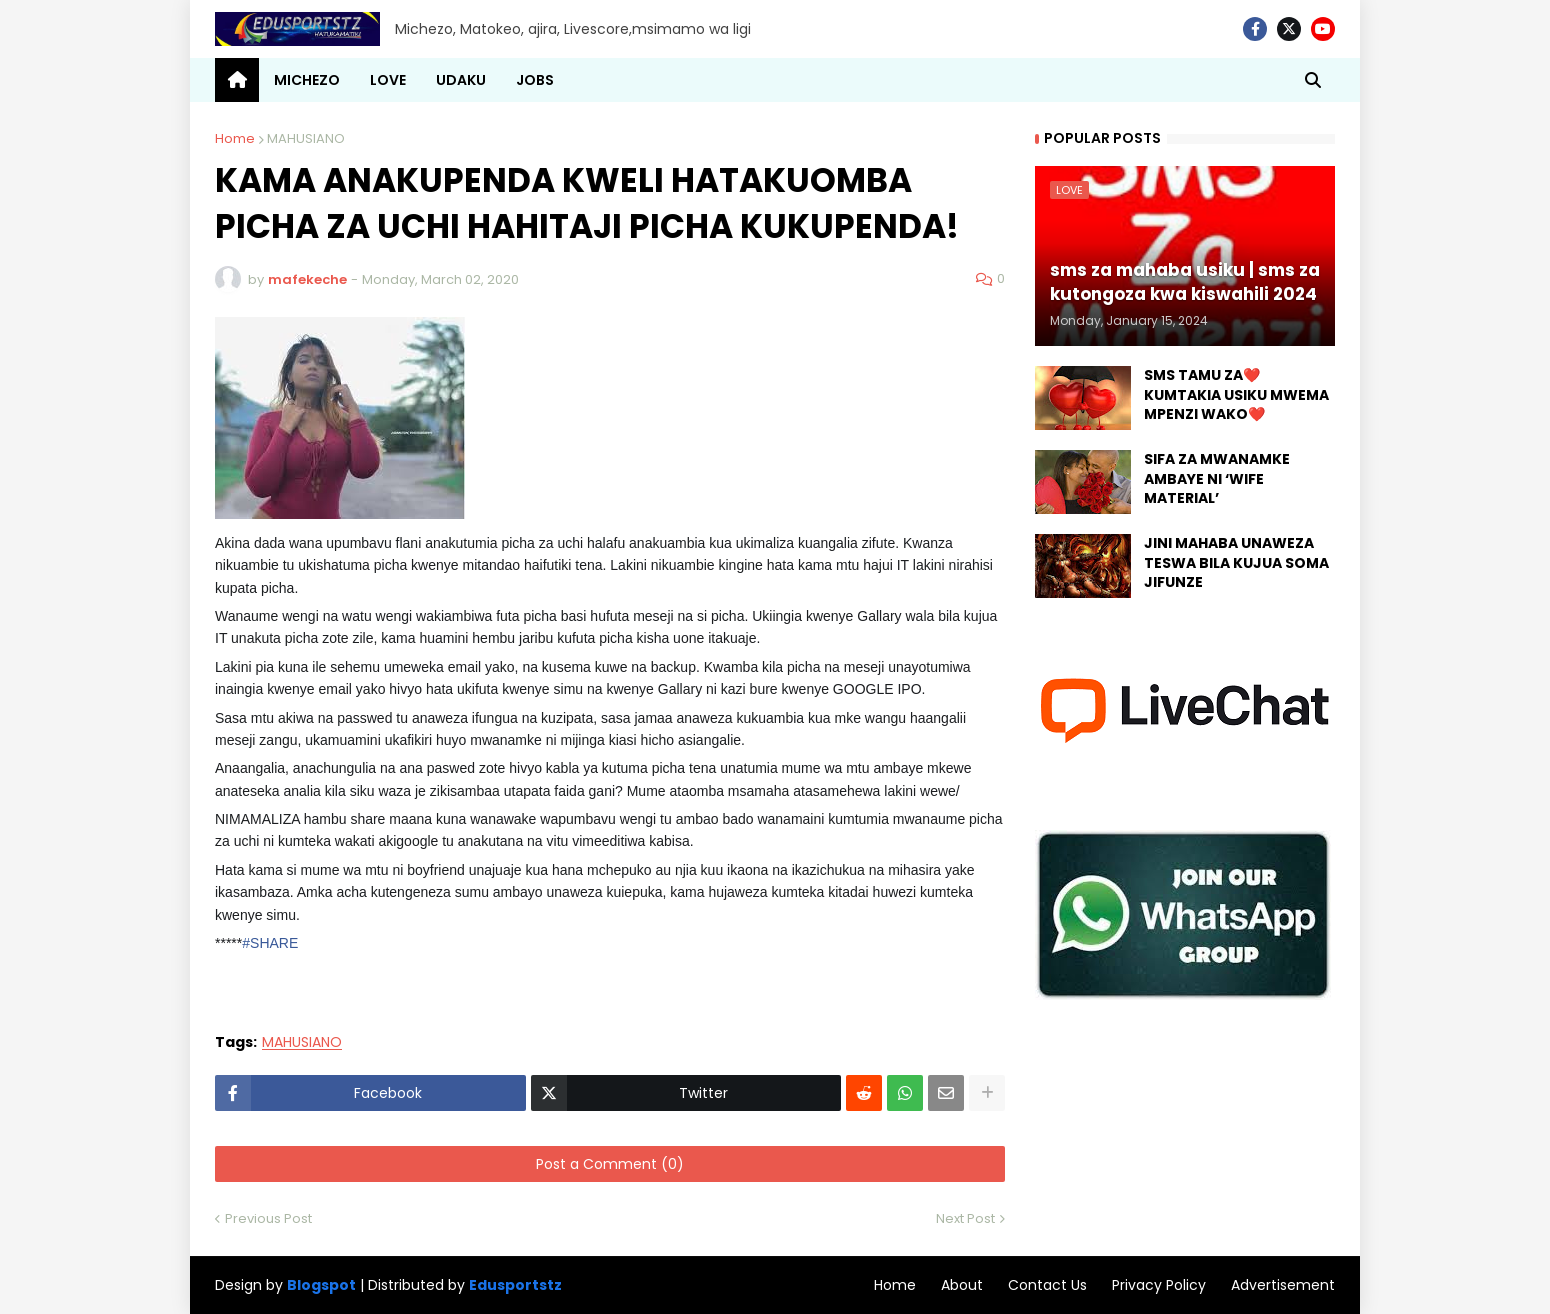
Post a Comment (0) (610, 1164)
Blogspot (321, 1285)
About (962, 1285)
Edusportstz (515, 1285)
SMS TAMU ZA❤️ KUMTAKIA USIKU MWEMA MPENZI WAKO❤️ (1236, 395)
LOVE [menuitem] (388, 80)
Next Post (965, 1218)
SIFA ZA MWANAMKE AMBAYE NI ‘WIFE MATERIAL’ (1217, 479)
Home (235, 138)
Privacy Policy (1159, 1285)
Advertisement (1283, 1285)
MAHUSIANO (306, 138)
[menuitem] (237, 80)
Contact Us (1047, 1285)
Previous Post (268, 1218)
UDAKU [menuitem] (461, 80)
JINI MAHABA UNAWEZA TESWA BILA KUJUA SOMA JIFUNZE (1236, 563)
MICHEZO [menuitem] (307, 80)
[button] (1313, 80)
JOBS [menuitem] (535, 80)
